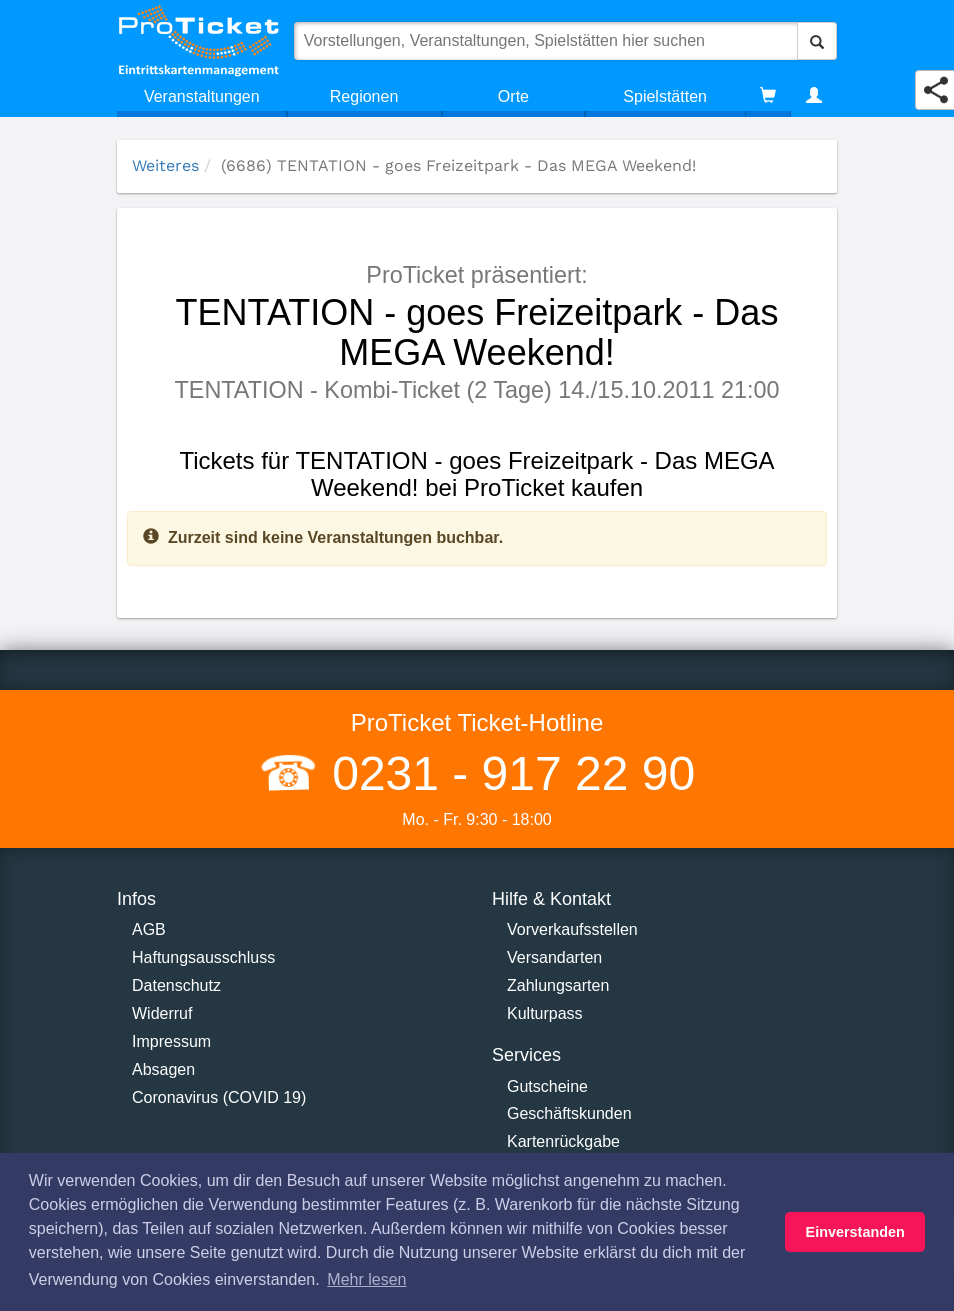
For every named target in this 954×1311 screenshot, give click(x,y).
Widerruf (162, 1013)
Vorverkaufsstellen (572, 929)
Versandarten (554, 957)
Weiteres (165, 165)
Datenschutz (176, 985)
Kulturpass (545, 1013)
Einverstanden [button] (855, 1232)
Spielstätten (665, 96)
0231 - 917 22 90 (507, 773)
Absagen (163, 1069)
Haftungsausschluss (203, 957)
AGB (149, 929)
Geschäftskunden (569, 1113)
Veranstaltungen (202, 96)
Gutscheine (547, 1086)
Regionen (364, 96)
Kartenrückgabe (563, 1141)
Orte (513, 96)
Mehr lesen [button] (366, 1279)
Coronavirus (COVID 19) (219, 1097)
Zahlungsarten (558, 985)
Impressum (171, 1041)
